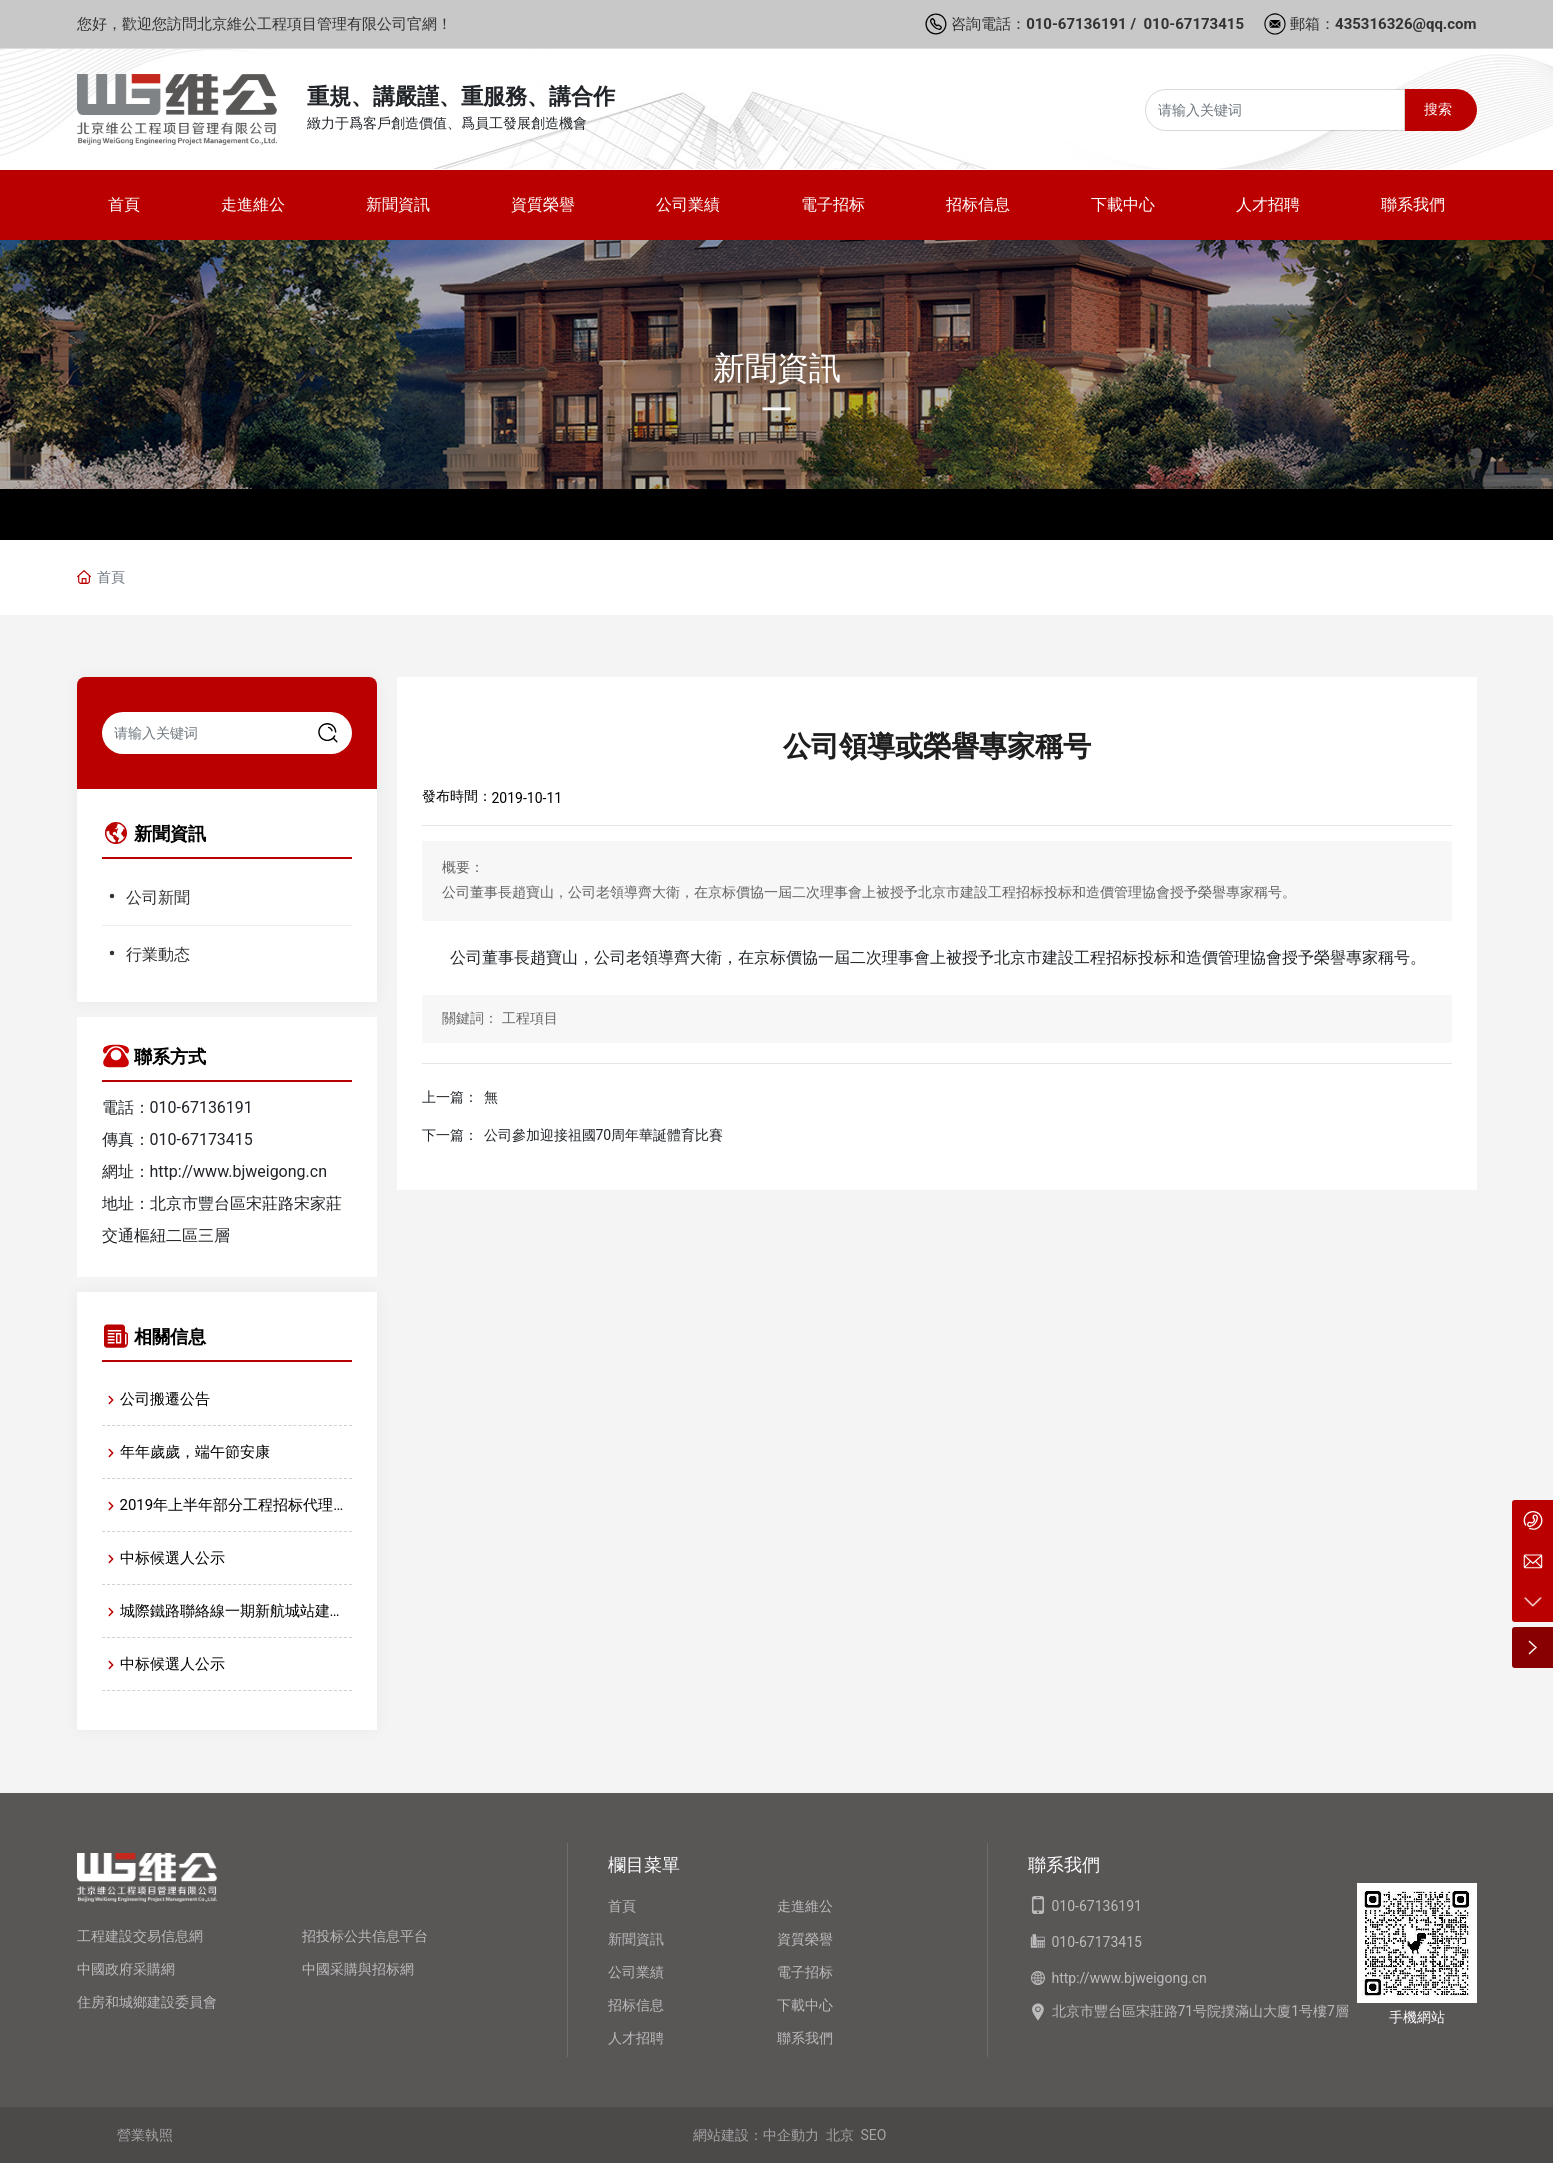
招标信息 (636, 2005)
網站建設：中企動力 (756, 2135)
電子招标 (805, 1972)
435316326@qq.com (1405, 24)
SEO (874, 2135)
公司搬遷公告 (165, 1399)
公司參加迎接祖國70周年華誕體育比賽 (604, 1135)
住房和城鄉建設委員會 (147, 2002)
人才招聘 (636, 2038)
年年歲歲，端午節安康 (195, 1452)
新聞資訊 (777, 368)
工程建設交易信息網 (140, 1936)
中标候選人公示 (172, 1558)
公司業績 (636, 1972)
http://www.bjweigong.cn (238, 1171)
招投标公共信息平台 (365, 1936)
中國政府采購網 (126, 1969)
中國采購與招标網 (358, 1969)
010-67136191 (1076, 24)
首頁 (622, 1906)
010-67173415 (1193, 24)
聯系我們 (805, 2038)
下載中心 (805, 2005)
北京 (840, 2135)
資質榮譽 (805, 1939)
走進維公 (805, 1906)
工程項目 (530, 1018)
